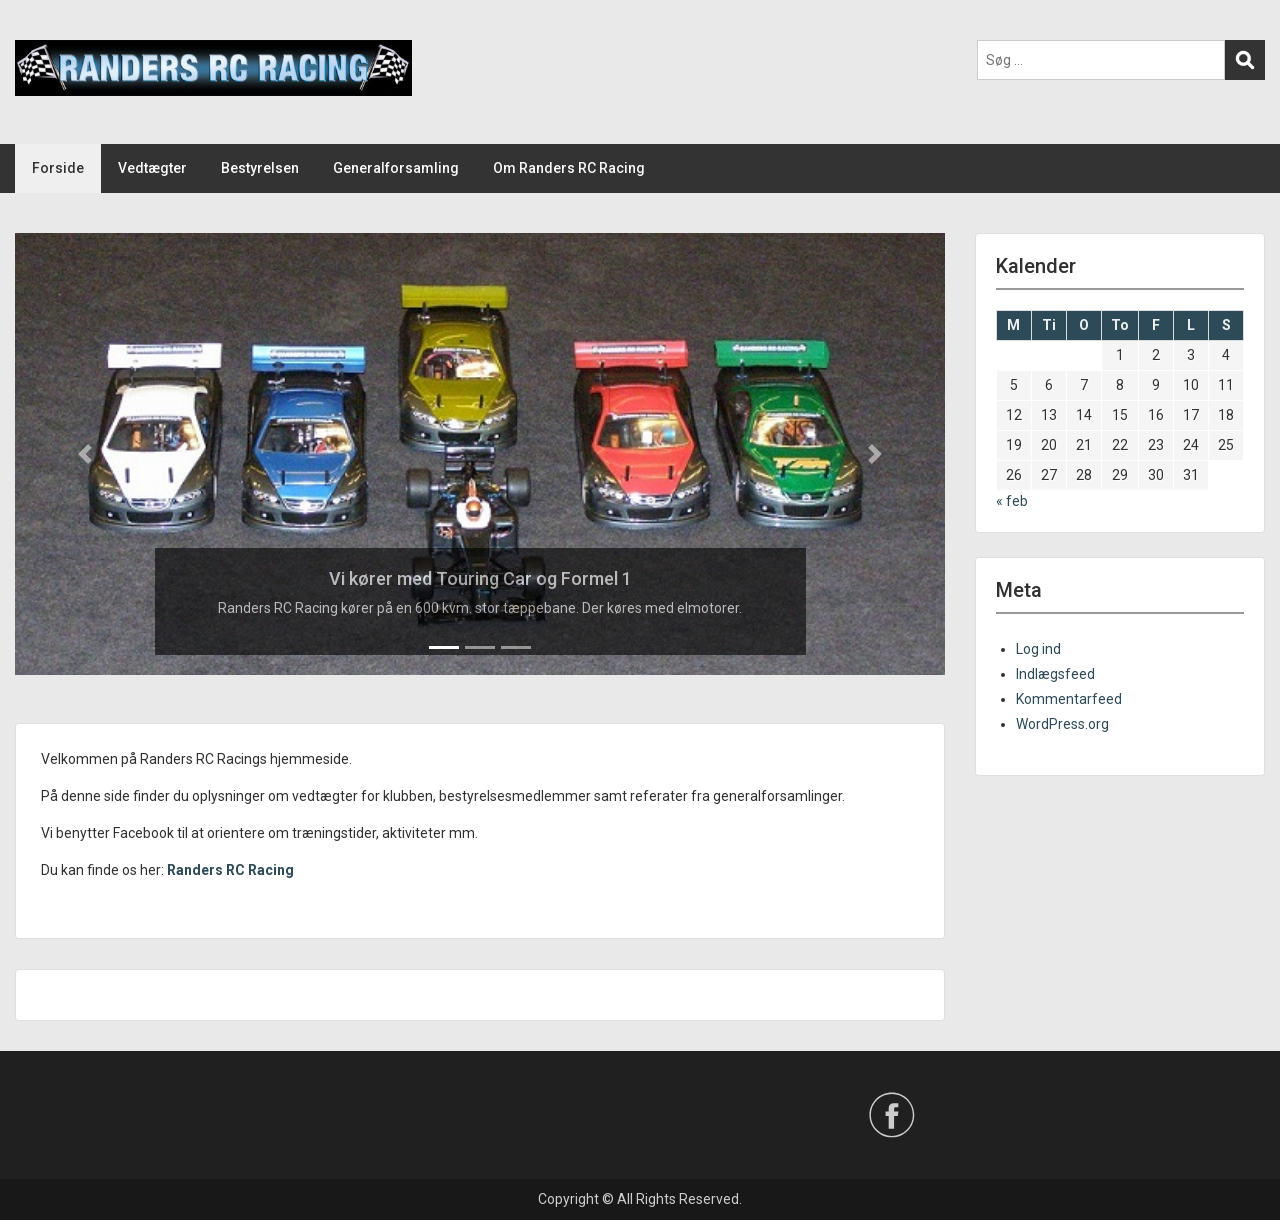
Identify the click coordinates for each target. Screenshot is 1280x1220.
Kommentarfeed (1069, 699)
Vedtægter (152, 168)
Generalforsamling (396, 168)
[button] (85, 454)
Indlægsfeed (1055, 674)
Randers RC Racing (230, 870)
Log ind (1038, 649)
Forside (58, 168)
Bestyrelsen (260, 168)
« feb (1012, 501)
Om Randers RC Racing (569, 168)
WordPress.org (1062, 724)
